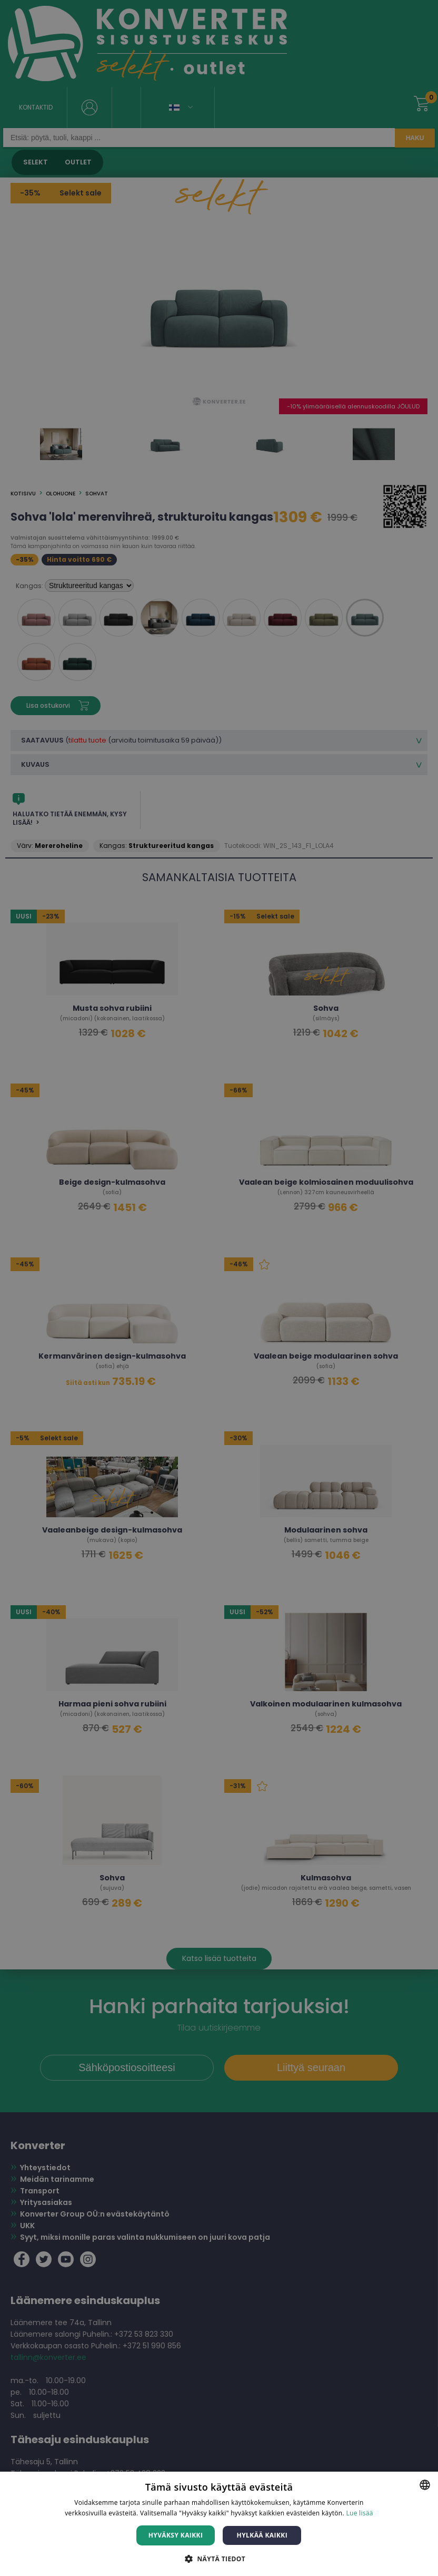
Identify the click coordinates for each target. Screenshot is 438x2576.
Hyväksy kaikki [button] (175, 2535)
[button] (219, 2558)
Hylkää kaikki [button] (262, 2535)
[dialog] (219, 1288)
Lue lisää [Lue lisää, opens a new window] (359, 2513)
